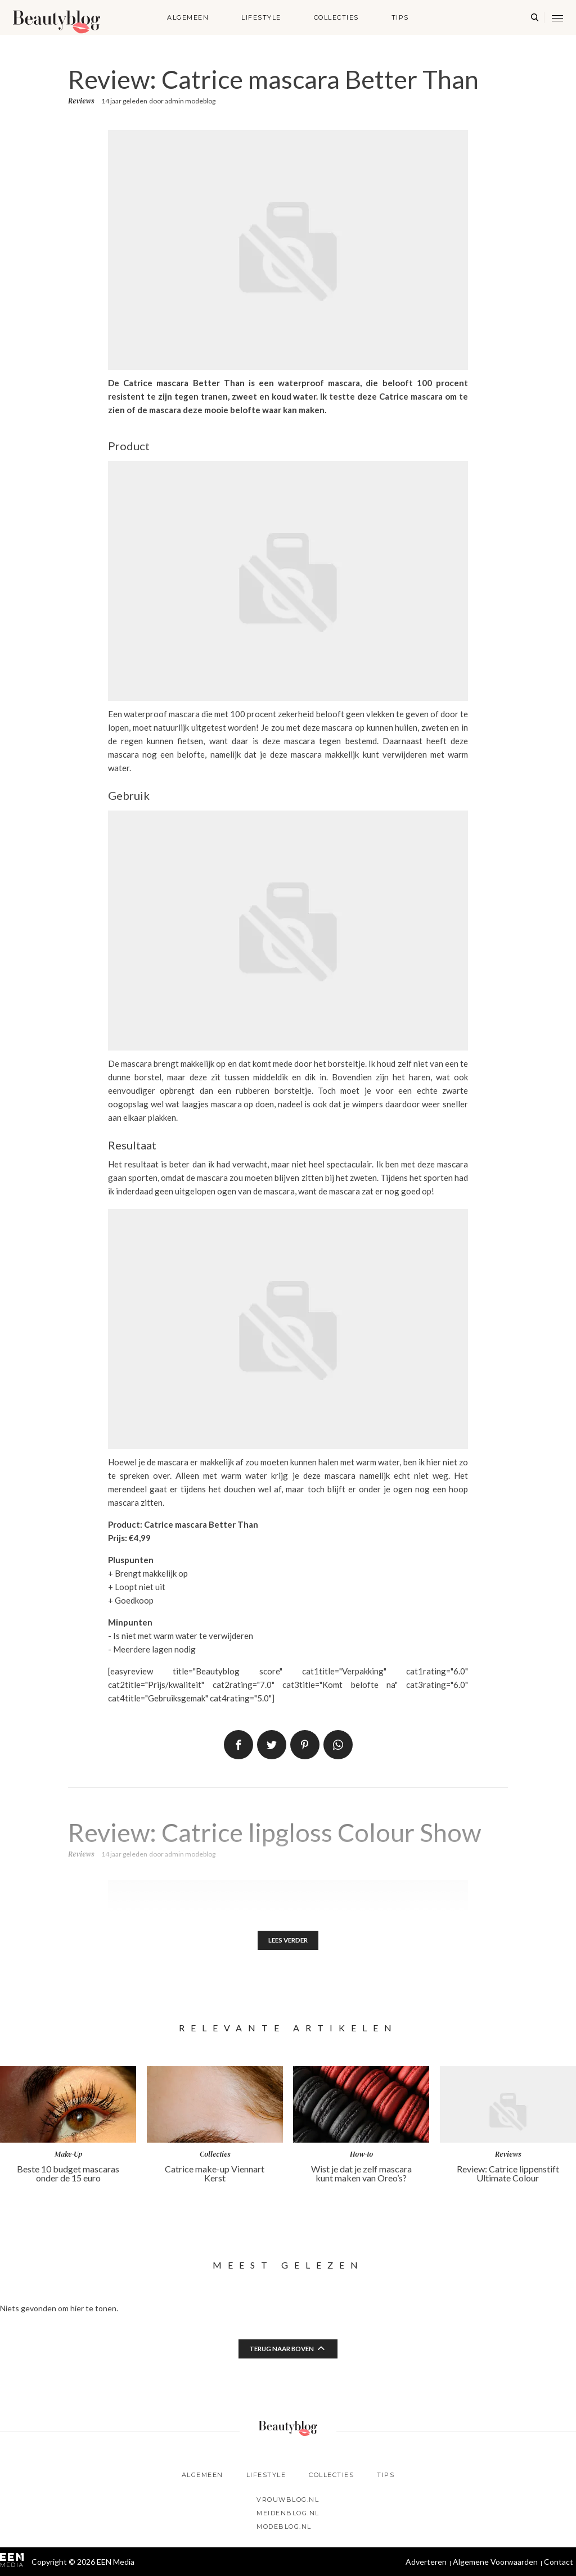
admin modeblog (190, 101)
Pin (305, 1744)
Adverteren (426, 2561)
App (338, 1744)
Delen (238, 1744)
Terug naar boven (282, 2350)
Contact (558, 2561)
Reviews (81, 101)
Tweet (271, 1744)
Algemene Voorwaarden (495, 2561)
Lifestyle (261, 17)
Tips (400, 17)
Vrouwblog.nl (287, 2499)
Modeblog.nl (284, 2526)
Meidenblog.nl (288, 2513)
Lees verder (288, 1940)
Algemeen (188, 17)
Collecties (336, 17)
